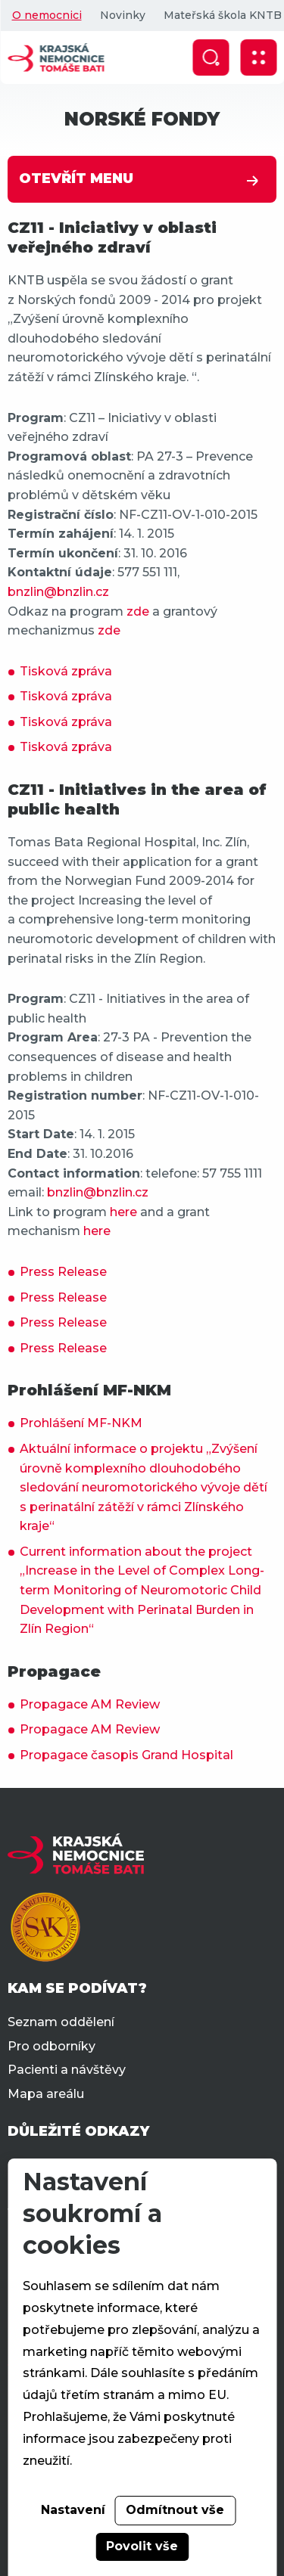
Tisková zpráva (66, 671)
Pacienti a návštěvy (67, 2069)
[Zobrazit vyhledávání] (210, 57)
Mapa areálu (46, 2094)
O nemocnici (46, 15)
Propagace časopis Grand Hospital (126, 1755)
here (123, 1212)
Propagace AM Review (90, 1704)
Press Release (63, 1272)
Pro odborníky (51, 2046)
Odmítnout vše (175, 2510)
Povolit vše (142, 2546)
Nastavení (73, 2510)
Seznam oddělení (61, 2022)
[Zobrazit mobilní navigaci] (258, 57)
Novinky (122, 15)
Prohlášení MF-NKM (81, 1423)
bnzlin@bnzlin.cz (58, 592)
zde (137, 611)
